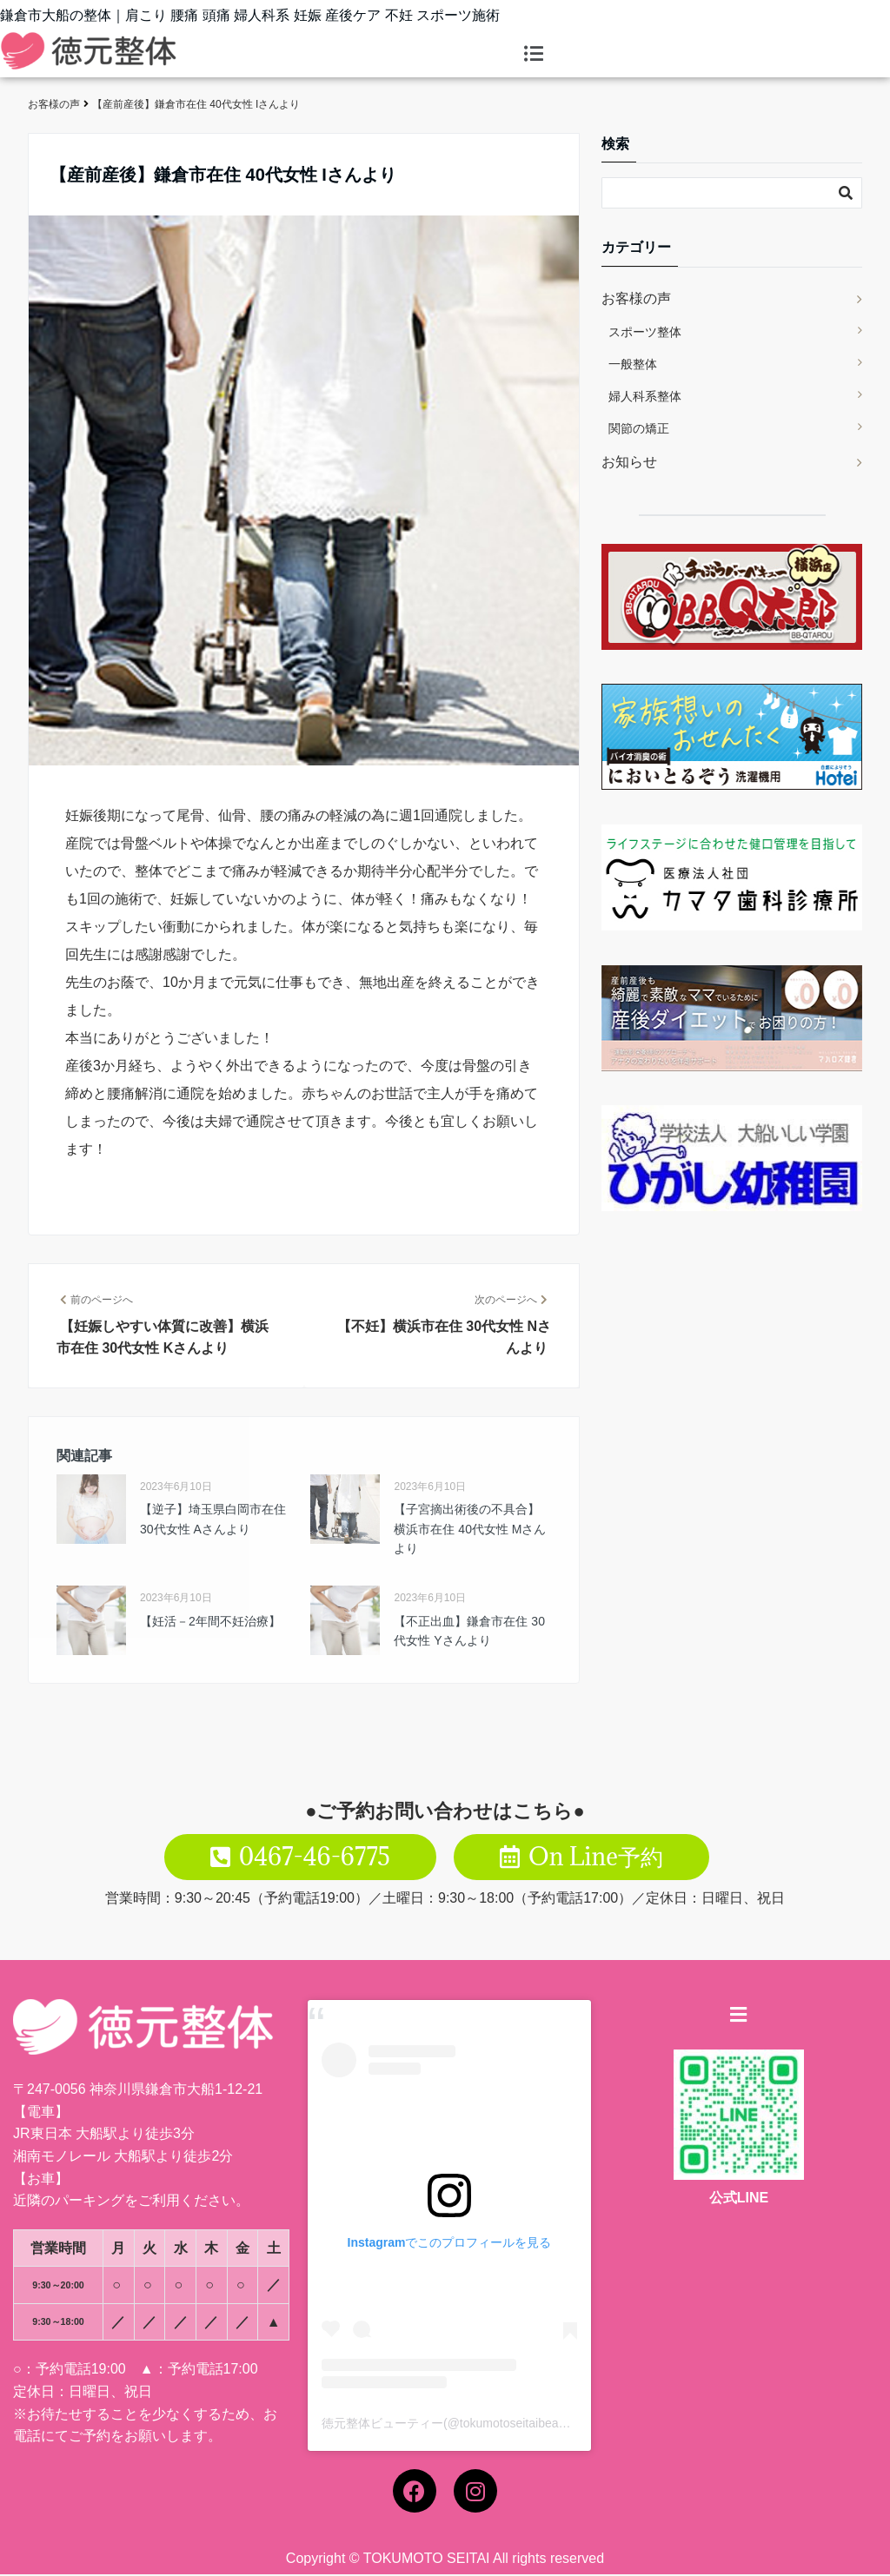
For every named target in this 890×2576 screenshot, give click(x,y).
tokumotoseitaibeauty (517, 2425)
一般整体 (632, 364)
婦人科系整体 (644, 396)
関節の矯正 (638, 428)
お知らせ (629, 461)
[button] (534, 53)
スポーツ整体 (644, 332)
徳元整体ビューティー (382, 2425)
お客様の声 (636, 298)
